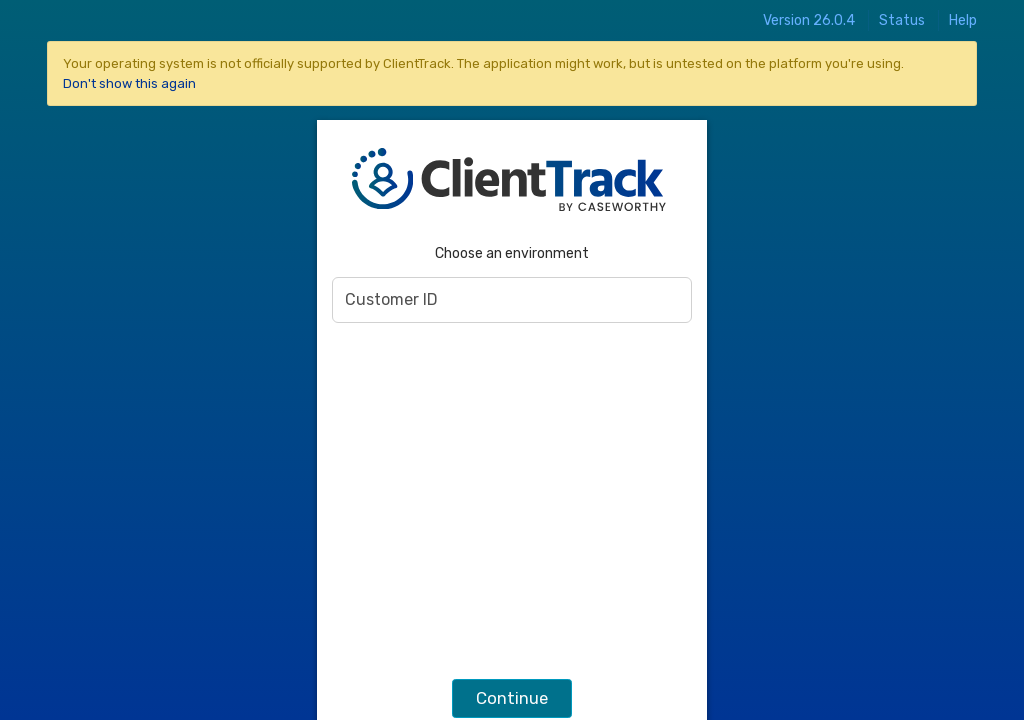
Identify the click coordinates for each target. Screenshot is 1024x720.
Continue (512, 698)
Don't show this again (129, 83)
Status (902, 20)
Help (963, 20)
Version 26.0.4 (809, 20)
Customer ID (391, 299)
